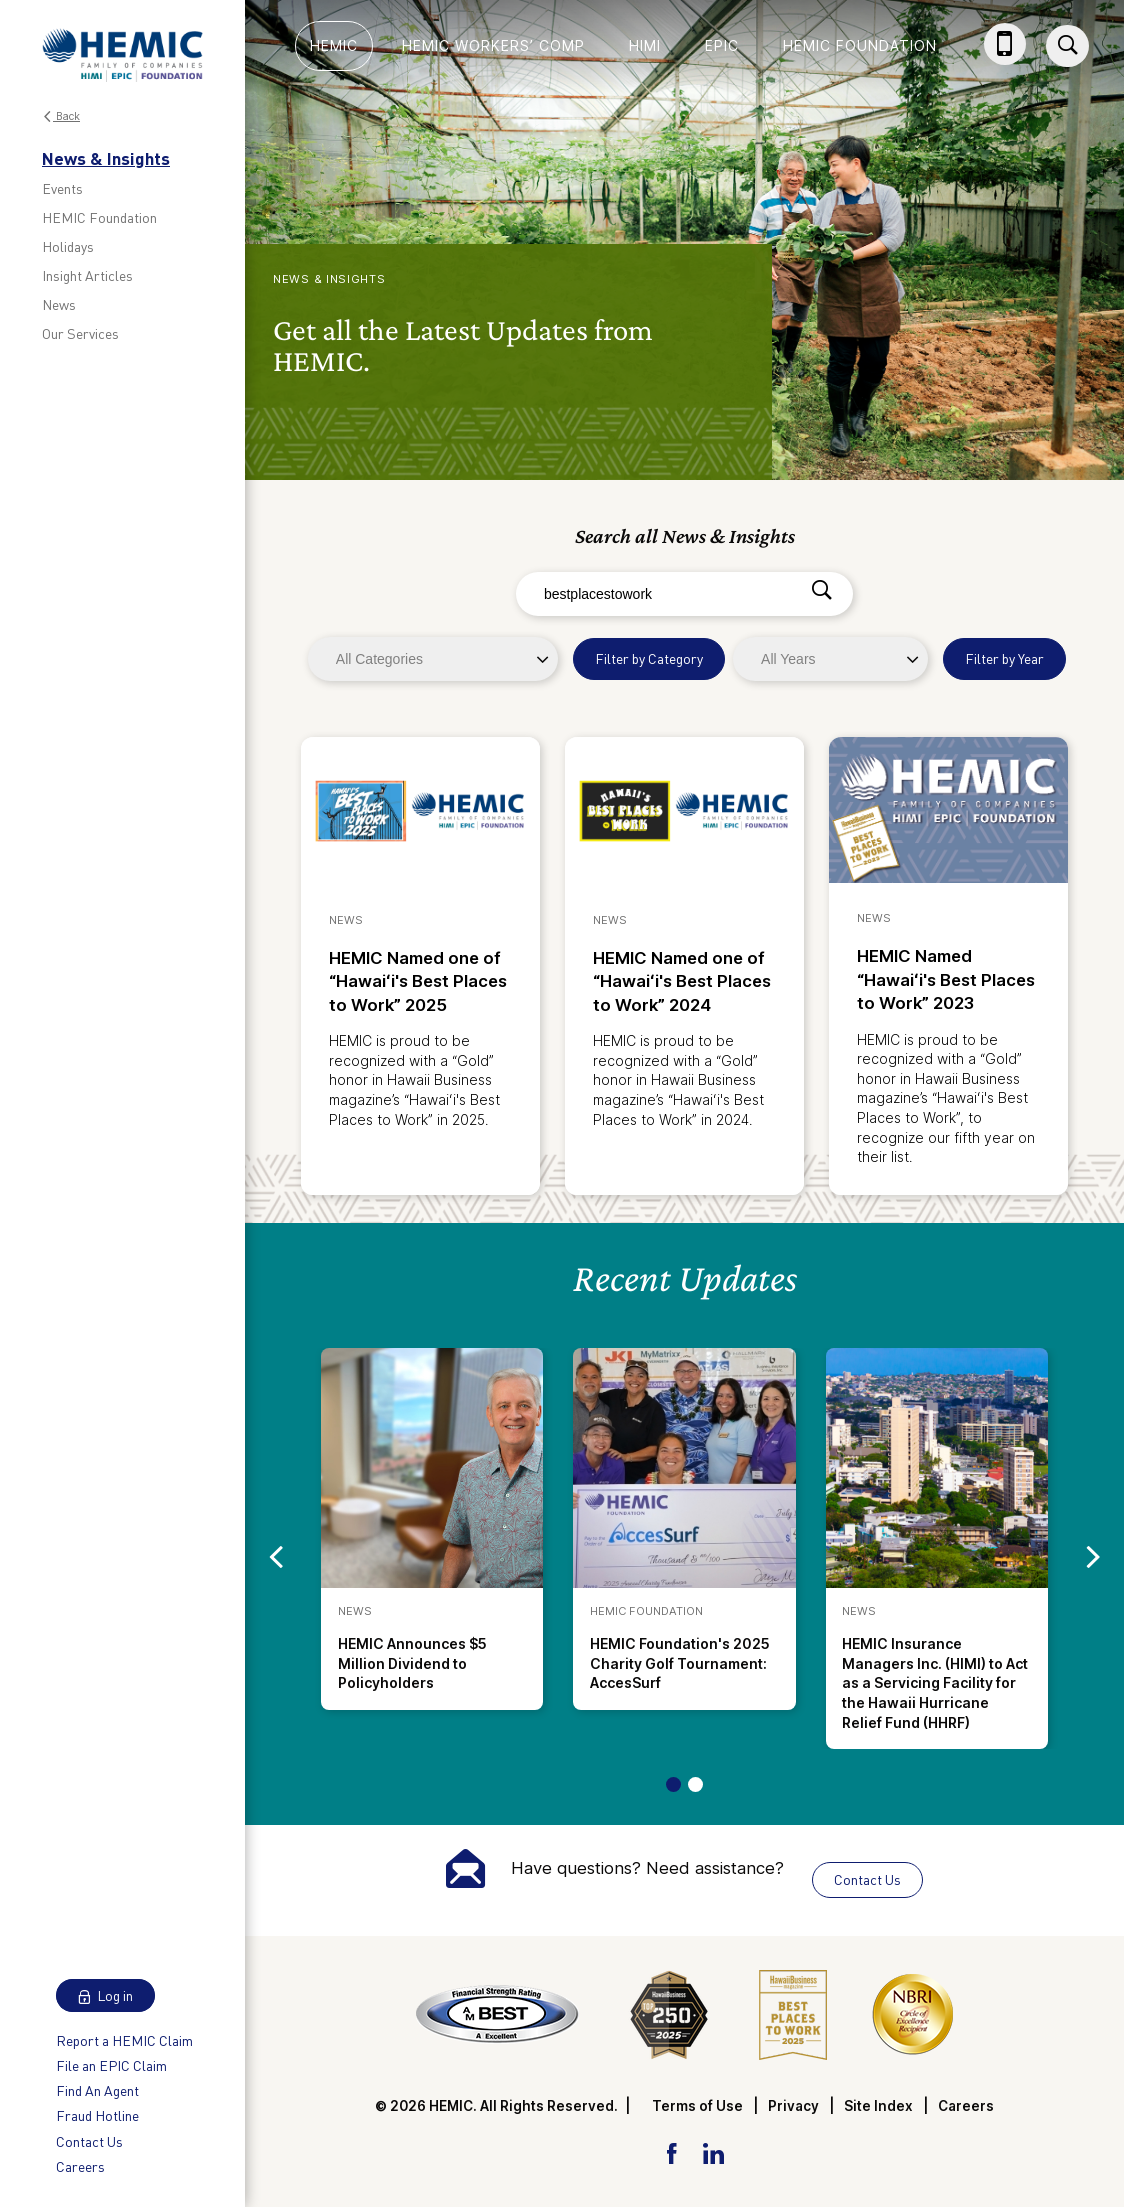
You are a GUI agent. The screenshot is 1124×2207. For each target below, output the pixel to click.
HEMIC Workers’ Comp (493, 45)
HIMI (645, 45)
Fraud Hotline (97, 2115)
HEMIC (334, 45)
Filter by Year (1004, 658)
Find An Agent (97, 2090)
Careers (80, 2166)
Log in (105, 1995)
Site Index (878, 2106)
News (59, 304)
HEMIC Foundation (99, 217)
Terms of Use (697, 2106)
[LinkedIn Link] (713, 2151)
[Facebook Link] (671, 2151)
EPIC (722, 45)
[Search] (821, 591)
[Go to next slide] (1093, 1556)
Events (62, 188)
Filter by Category (649, 658)
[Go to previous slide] (275, 1556)
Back (61, 116)
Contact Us (89, 2141)
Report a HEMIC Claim (124, 2040)
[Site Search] (1067, 46)
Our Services (80, 333)
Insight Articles (87, 275)
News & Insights (106, 158)
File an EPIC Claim (111, 2065)
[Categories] (433, 659)
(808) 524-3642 (1009, 63)
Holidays (68, 246)
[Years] (830, 659)
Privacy (793, 2106)
